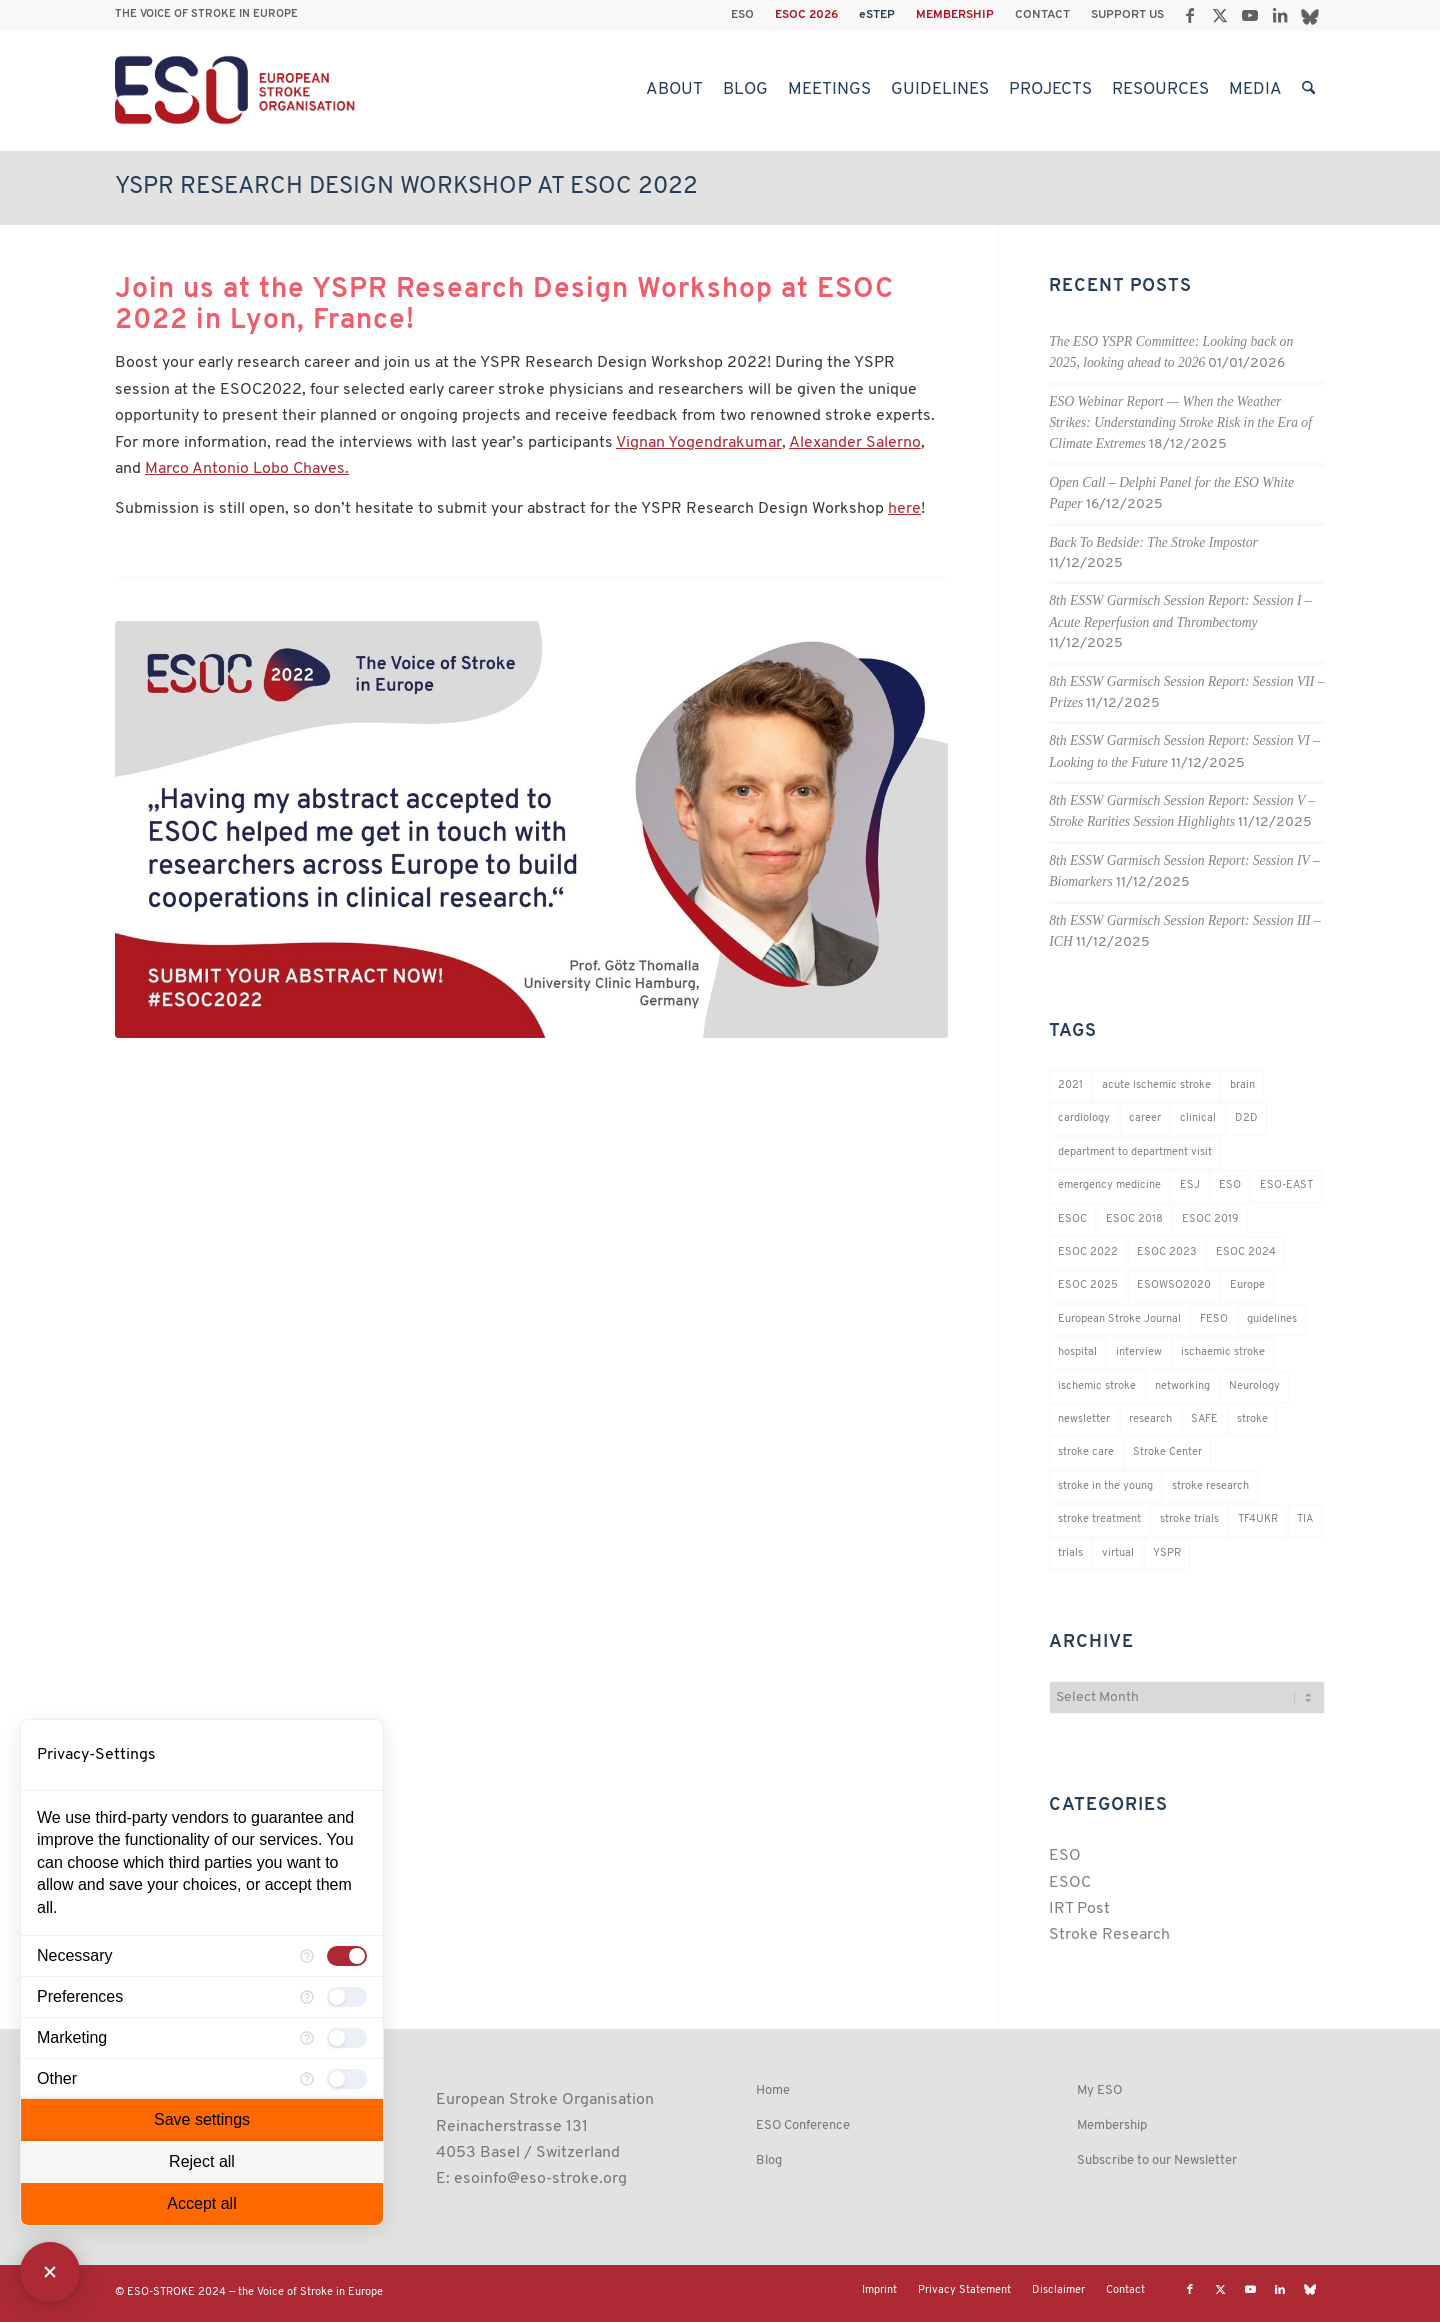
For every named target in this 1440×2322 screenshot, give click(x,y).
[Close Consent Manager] (50, 2272)
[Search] (1308, 90)
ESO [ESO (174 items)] (1230, 1185)
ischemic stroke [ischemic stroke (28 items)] (1097, 1386)
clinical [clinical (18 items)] (1198, 1118)
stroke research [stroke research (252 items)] (1210, 1486)
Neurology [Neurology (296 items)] (1254, 1386)
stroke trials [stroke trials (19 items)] (1189, 1519)
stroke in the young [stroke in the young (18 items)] (1105, 1486)
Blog (769, 2160)
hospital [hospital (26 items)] (1077, 1352)
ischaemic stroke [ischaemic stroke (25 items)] (1223, 1352)
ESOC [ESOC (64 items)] (1072, 1219)
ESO (742, 15)
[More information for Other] (307, 2079)
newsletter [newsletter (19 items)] (1084, 1419)
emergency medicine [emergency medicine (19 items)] (1109, 1185)
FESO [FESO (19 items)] (1214, 1319)
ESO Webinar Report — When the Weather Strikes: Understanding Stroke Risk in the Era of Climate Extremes (1180, 423)
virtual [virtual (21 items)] (1118, 1553)
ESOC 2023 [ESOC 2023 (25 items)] (1167, 1252)
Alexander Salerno (855, 443)
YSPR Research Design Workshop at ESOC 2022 (406, 187)
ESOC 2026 (806, 15)
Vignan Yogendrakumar (699, 443)
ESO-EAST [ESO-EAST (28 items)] (1286, 1185)
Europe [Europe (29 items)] (1247, 1285)
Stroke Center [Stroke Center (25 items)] (1167, 1452)
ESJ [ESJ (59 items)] (1190, 1185)
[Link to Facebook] (1189, 15)
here (904, 509)
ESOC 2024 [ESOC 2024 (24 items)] (1246, 1252)
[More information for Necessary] (307, 1956)
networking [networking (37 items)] (1182, 1386)
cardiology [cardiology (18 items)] (1084, 1118)
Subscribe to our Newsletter (1157, 2160)
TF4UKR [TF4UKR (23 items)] (1258, 1519)
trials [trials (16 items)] (1070, 1553)
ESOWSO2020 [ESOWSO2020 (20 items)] (1174, 1285)
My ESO (1099, 2090)
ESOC (1070, 1883)
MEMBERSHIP (955, 15)
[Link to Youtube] (1249, 15)
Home (773, 2090)
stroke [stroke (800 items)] (1252, 1419)
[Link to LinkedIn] (1279, 15)
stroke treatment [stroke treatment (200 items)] (1099, 1519)
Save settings (202, 2119)
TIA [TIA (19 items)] (1305, 1519)
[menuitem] (743, 15)
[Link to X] (1219, 15)
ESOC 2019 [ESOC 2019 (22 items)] (1210, 1219)
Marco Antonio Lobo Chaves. (247, 469)
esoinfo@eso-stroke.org (540, 2179)
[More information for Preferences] (307, 1997)
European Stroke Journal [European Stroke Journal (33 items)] (1119, 1319)
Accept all (201, 2203)
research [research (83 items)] (1150, 1419)
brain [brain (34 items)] (1242, 1085)
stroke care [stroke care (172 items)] (1086, 1452)
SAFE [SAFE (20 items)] (1204, 1419)
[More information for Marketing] (307, 2038)
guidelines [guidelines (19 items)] (1272, 1319)
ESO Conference (803, 2125)
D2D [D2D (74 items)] (1246, 1118)
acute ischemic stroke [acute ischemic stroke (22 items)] (1156, 1085)
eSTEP (877, 15)
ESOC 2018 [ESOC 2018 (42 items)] (1134, 1219)
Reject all (202, 2161)
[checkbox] (347, 1956)
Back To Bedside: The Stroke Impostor (1153, 542)
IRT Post (1079, 1909)
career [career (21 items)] (1145, 1118)
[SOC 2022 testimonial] (531, 829)
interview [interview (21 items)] (1139, 1352)
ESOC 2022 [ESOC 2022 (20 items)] (1088, 1252)
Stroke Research (1109, 1935)
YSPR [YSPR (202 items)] (1167, 1553)
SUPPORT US (1127, 15)
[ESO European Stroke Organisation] (237, 90)
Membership (1112, 2125)
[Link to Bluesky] (1310, 15)
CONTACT (1042, 15)
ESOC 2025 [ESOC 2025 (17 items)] (1088, 1285)
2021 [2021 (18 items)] (1070, 1085)
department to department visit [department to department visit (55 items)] (1135, 1152)
